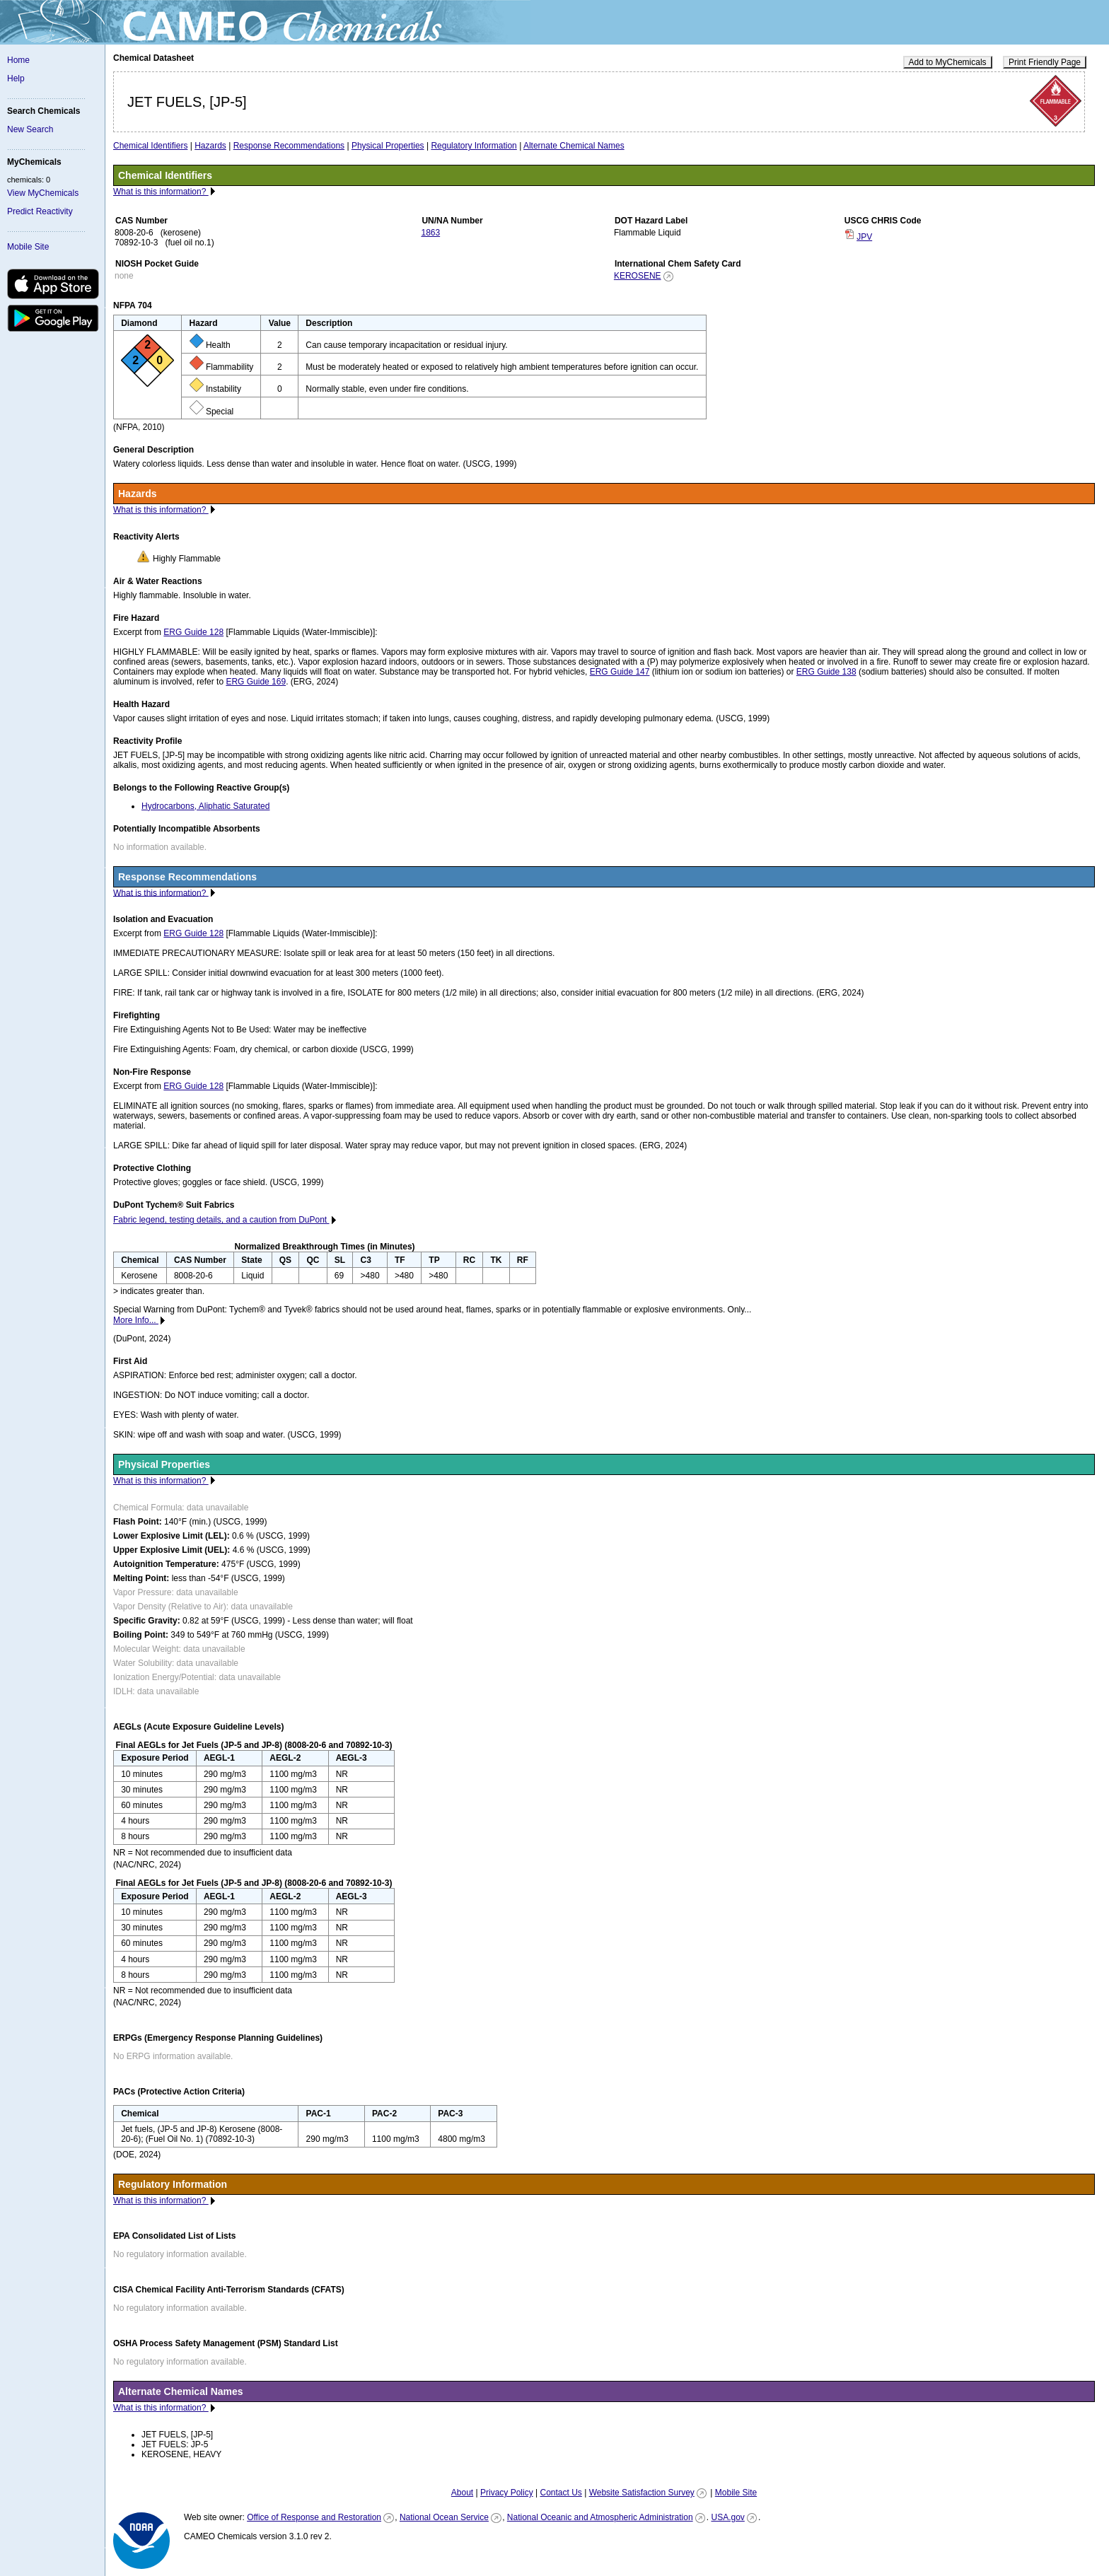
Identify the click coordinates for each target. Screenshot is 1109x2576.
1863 (430, 233)
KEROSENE (637, 276)
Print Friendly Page (1045, 62)
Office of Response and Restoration (314, 2517)
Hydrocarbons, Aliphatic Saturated (205, 806)
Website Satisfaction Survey (642, 2493)
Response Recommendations (288, 146)
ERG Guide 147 (620, 672)
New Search (30, 129)
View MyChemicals (43, 193)
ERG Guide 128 (193, 632)
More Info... (135, 1320)
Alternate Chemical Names (574, 146)
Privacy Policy (506, 2493)
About (462, 2493)
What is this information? (161, 192)
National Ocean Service (444, 2517)
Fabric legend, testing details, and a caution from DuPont (221, 1220)
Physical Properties (388, 146)
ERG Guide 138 (826, 672)
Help (16, 78)
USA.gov (727, 2517)
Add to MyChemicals (948, 62)
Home (18, 60)
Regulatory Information (473, 146)
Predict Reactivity (40, 211)
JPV (864, 237)
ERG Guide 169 (256, 682)
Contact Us (560, 2493)
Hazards (210, 146)
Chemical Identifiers (150, 146)
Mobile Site (28, 247)
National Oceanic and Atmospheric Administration (600, 2517)
